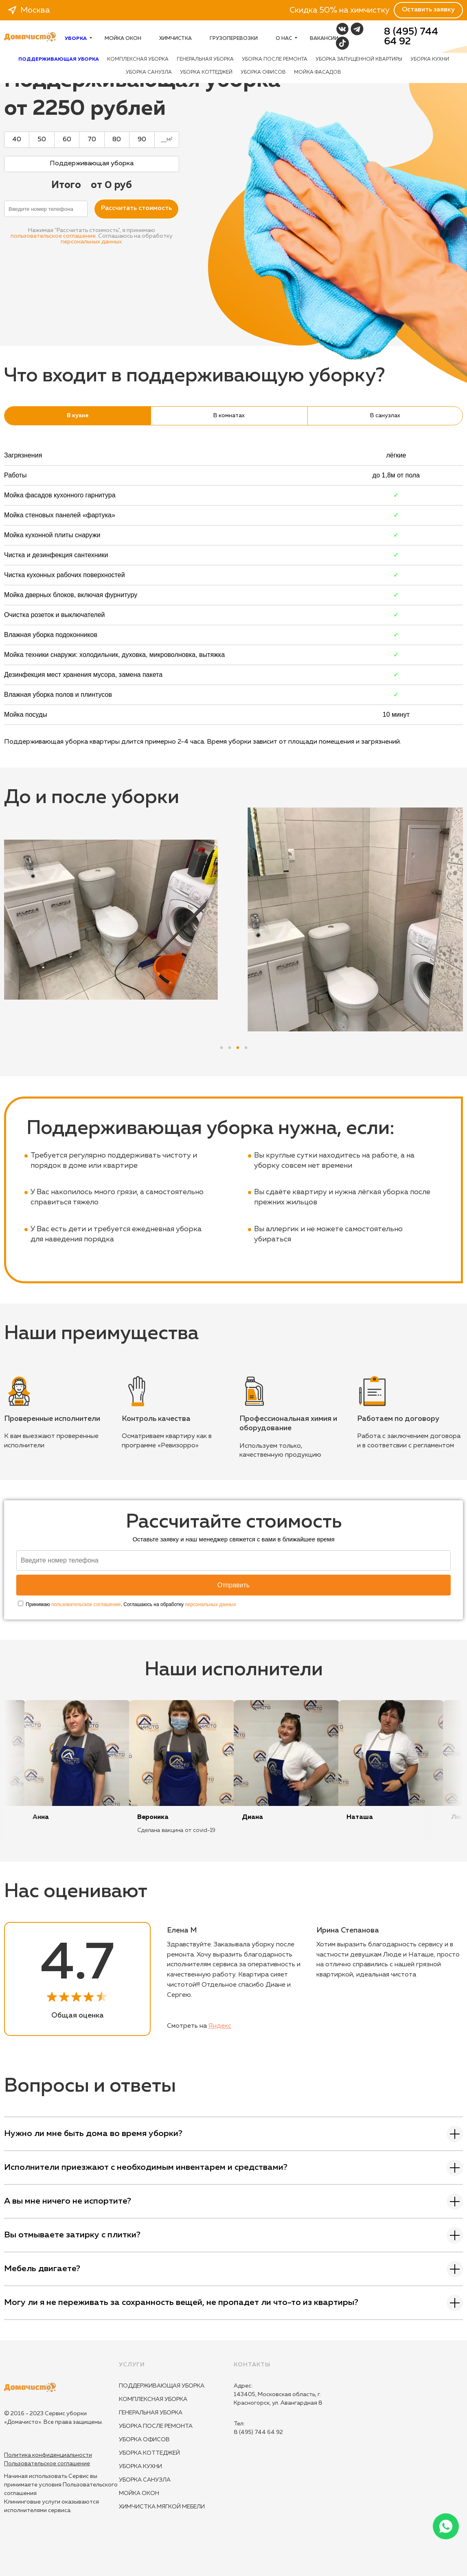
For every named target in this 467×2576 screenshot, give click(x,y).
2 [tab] (230, 1046)
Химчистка (175, 38)
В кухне (77, 415)
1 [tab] (221, 1046)
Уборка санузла (149, 72)
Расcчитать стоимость (136, 208)
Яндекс (219, 2026)
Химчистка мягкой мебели (162, 2507)
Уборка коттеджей (206, 72)
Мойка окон (123, 38)
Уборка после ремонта (274, 59)
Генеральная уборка (205, 59)
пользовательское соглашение (53, 236)
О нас (286, 38)
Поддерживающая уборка (161, 2386)
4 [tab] (246, 1046)
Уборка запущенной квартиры (359, 59)
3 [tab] (238, 1046)
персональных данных (91, 242)
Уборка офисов (263, 72)
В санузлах (385, 415)
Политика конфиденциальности (48, 2455)
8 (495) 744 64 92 (411, 36)
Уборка (78, 38)
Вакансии (324, 38)
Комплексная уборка (138, 59)
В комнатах (229, 415)
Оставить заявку (428, 10)
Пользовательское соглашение (47, 2464)
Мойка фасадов (317, 72)
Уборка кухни (429, 59)
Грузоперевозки (234, 38)
